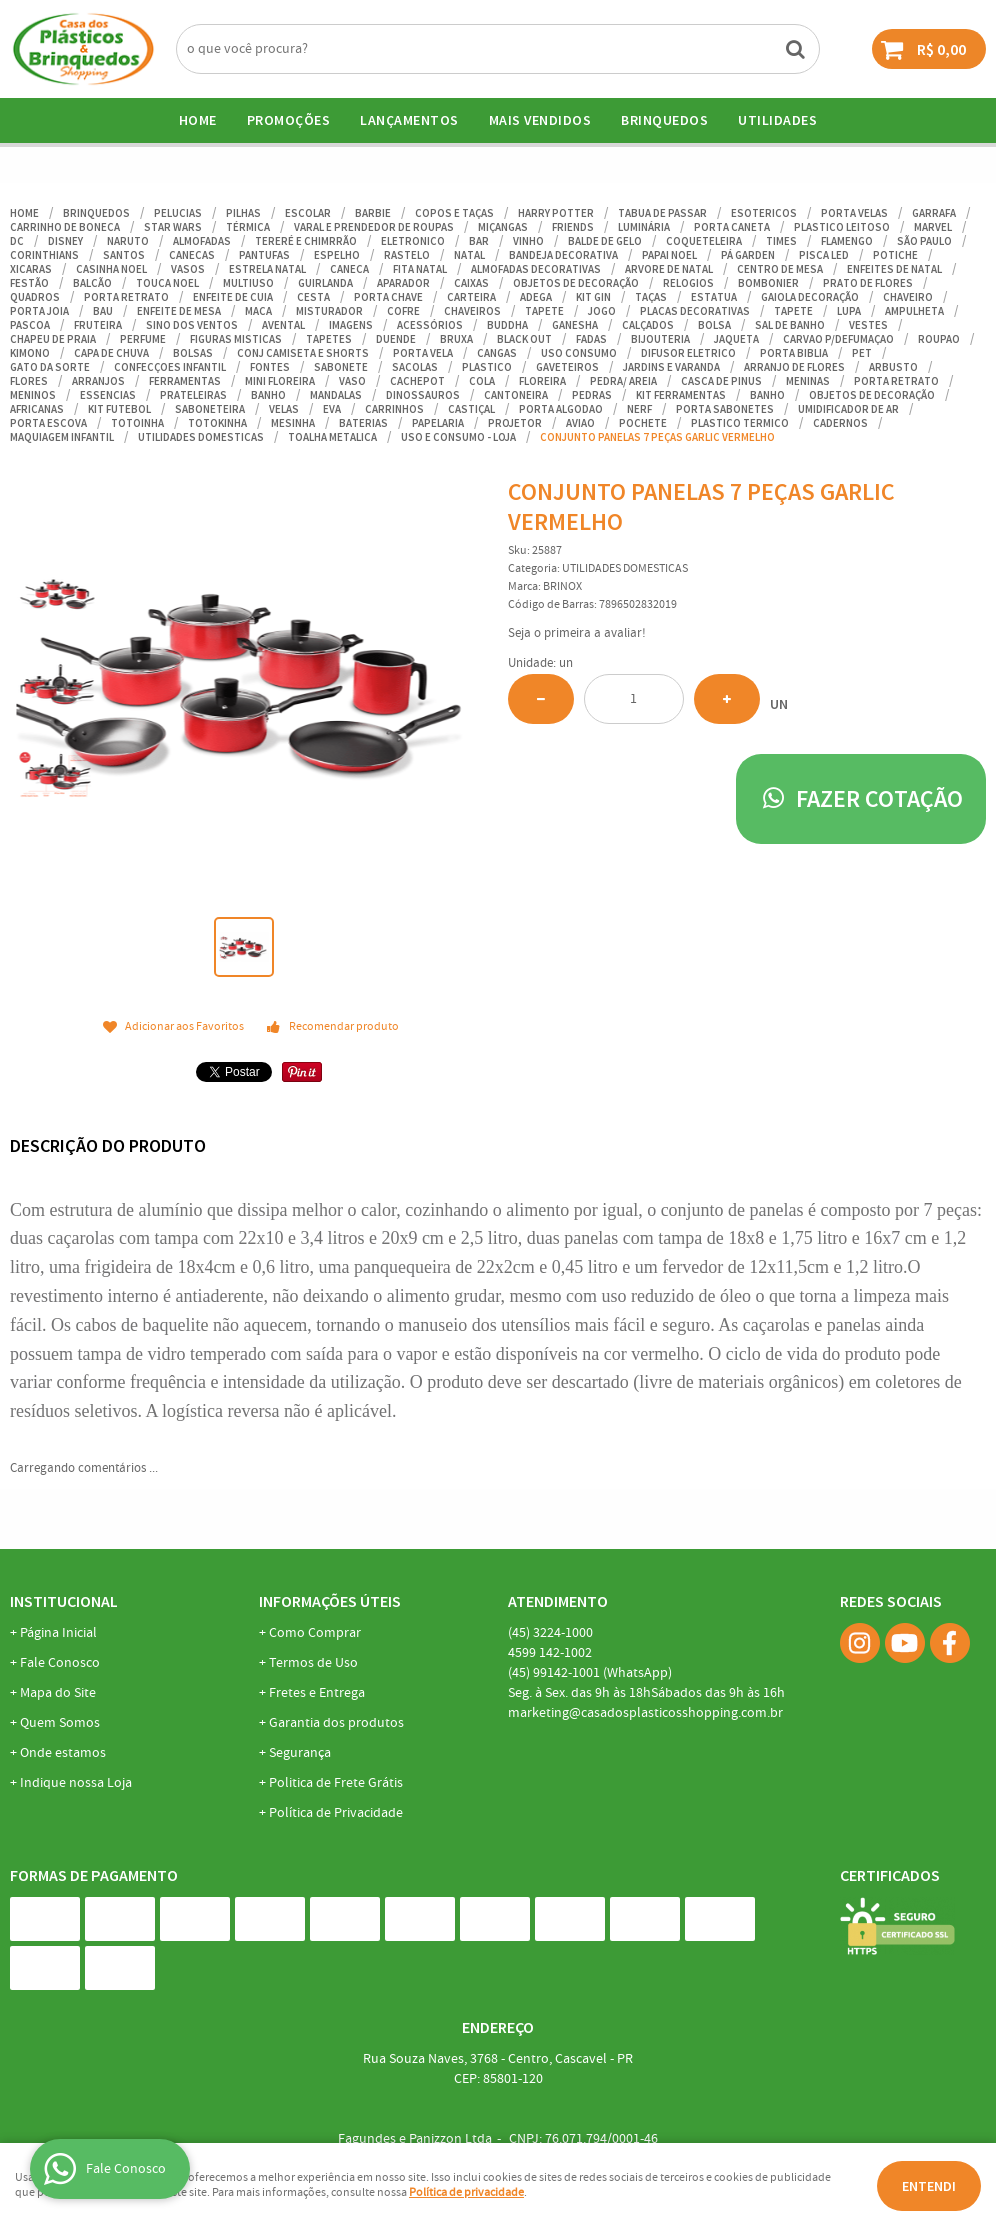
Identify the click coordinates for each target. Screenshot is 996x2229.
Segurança (300, 1753)
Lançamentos (409, 120)
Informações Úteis (330, 1601)
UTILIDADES (777, 120)
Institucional (64, 1601)
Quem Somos (60, 1723)
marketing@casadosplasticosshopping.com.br (645, 1713)
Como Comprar (315, 1633)
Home (198, 120)
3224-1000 (550, 1633)
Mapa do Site (58, 1693)
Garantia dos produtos (336, 1723)
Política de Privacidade (336, 1813)
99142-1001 (590, 1673)
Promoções (289, 120)
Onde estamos (63, 1753)
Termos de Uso (313, 1663)
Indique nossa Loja (76, 1783)
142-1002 (550, 1653)
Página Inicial (58, 1633)
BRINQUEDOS (664, 120)
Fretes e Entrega (317, 1693)
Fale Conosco (60, 1663)
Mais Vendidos (540, 120)
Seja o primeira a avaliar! (577, 633)
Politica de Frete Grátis (336, 1783)
